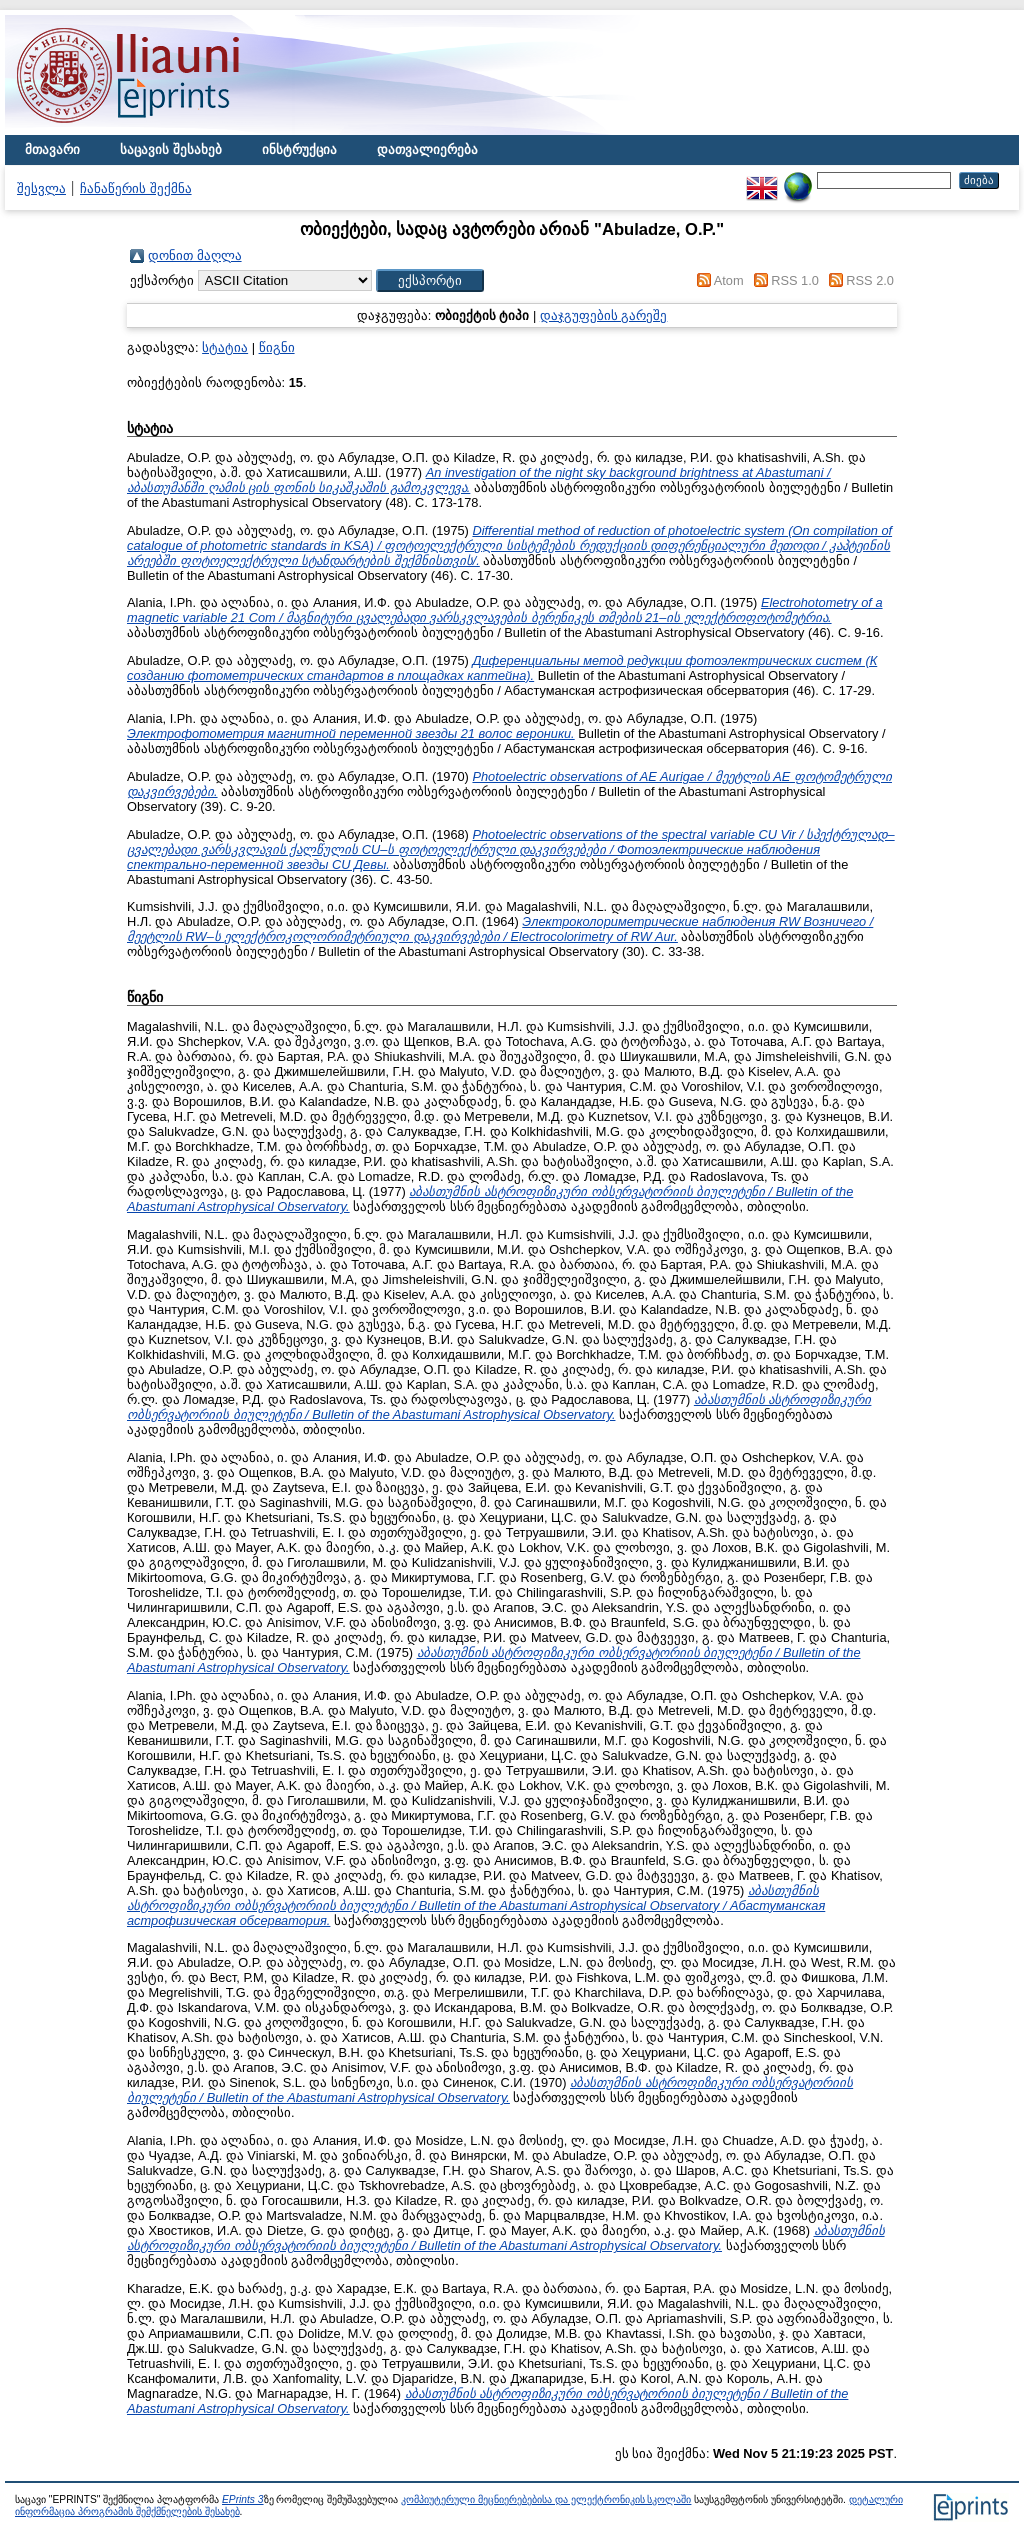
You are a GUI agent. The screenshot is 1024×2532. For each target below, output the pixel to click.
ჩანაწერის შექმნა (136, 188)
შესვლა (41, 188)
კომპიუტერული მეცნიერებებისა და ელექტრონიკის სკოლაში (546, 2499)
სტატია (225, 347)
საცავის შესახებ (171, 149)
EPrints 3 (243, 2499)
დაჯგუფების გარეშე (604, 315)
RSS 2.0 (870, 280)
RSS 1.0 (795, 280)
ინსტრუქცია (299, 149)
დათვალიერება (427, 149)
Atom (729, 280)
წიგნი (277, 347)
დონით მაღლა (195, 255)
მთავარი (52, 149)
